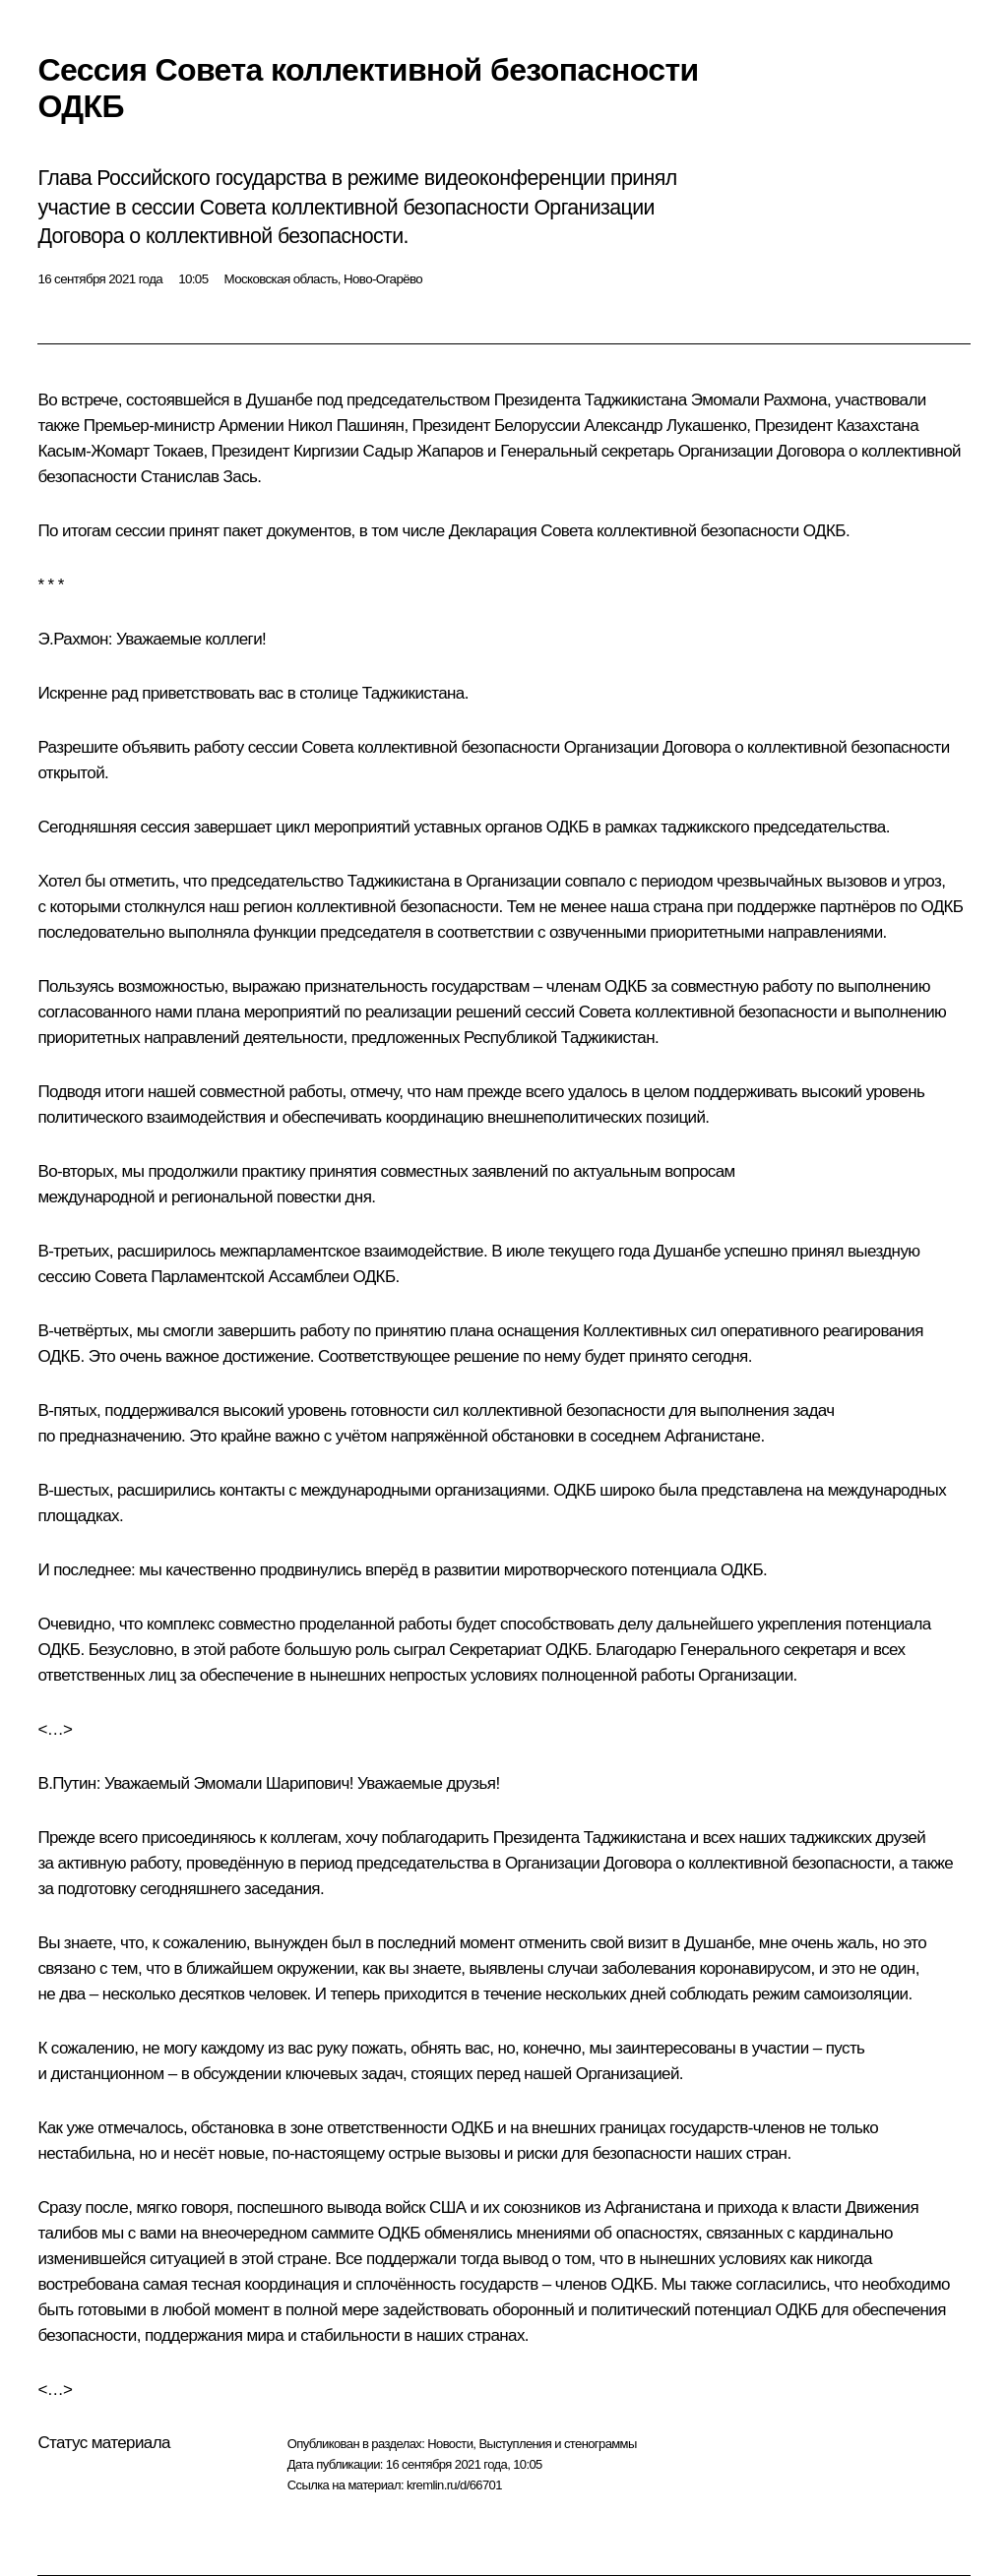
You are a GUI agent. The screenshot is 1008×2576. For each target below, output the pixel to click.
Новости (449, 2443)
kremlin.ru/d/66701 (454, 2485)
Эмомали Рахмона (759, 400)
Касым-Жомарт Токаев (120, 451)
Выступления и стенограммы (557, 2443)
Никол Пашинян (345, 425)
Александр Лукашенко (665, 425)
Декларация (492, 530)
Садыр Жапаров (423, 451)
